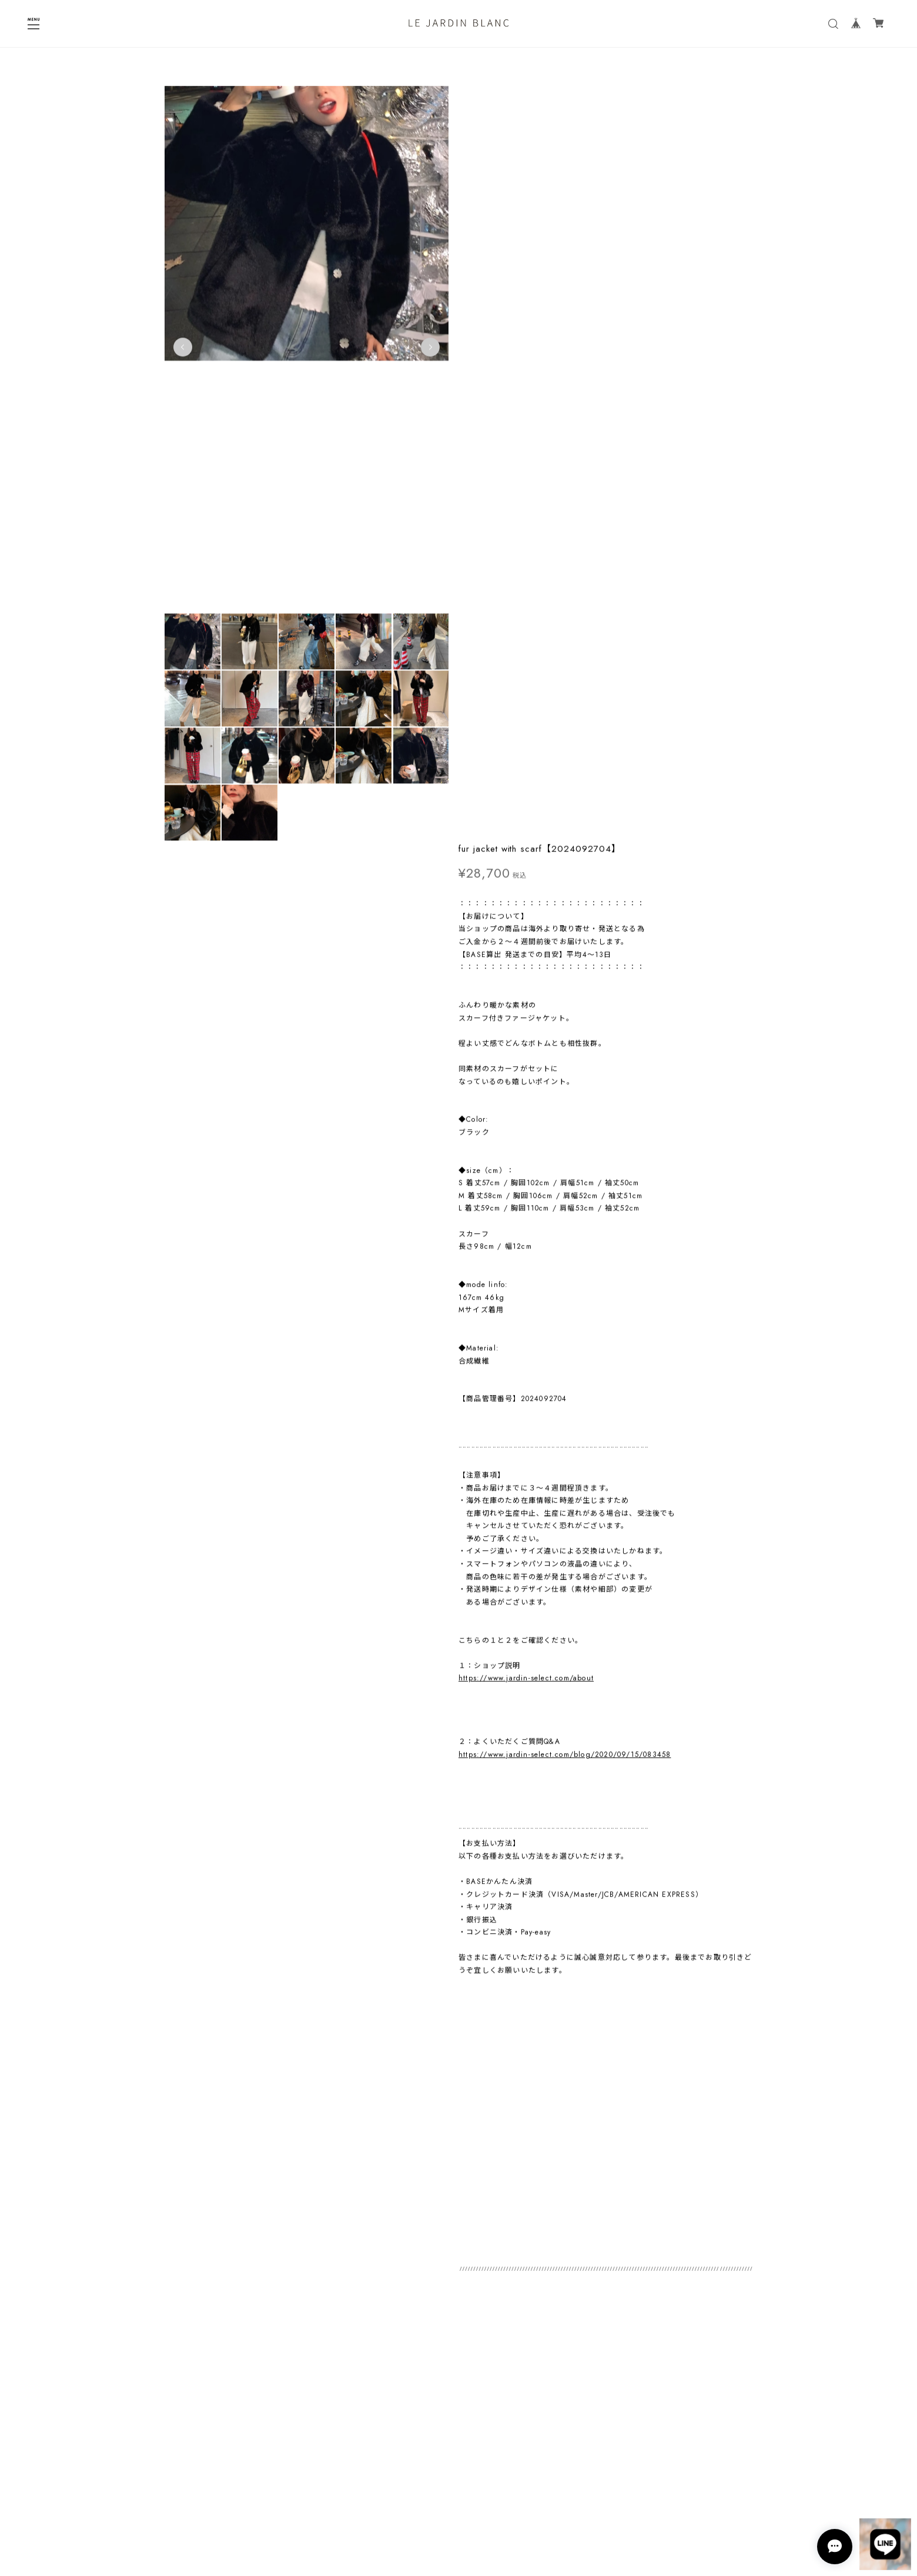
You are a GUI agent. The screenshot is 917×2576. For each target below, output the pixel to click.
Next (410, 350)
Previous (182, 350)
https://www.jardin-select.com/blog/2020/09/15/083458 (564, 1002)
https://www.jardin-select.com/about (526, 926)
